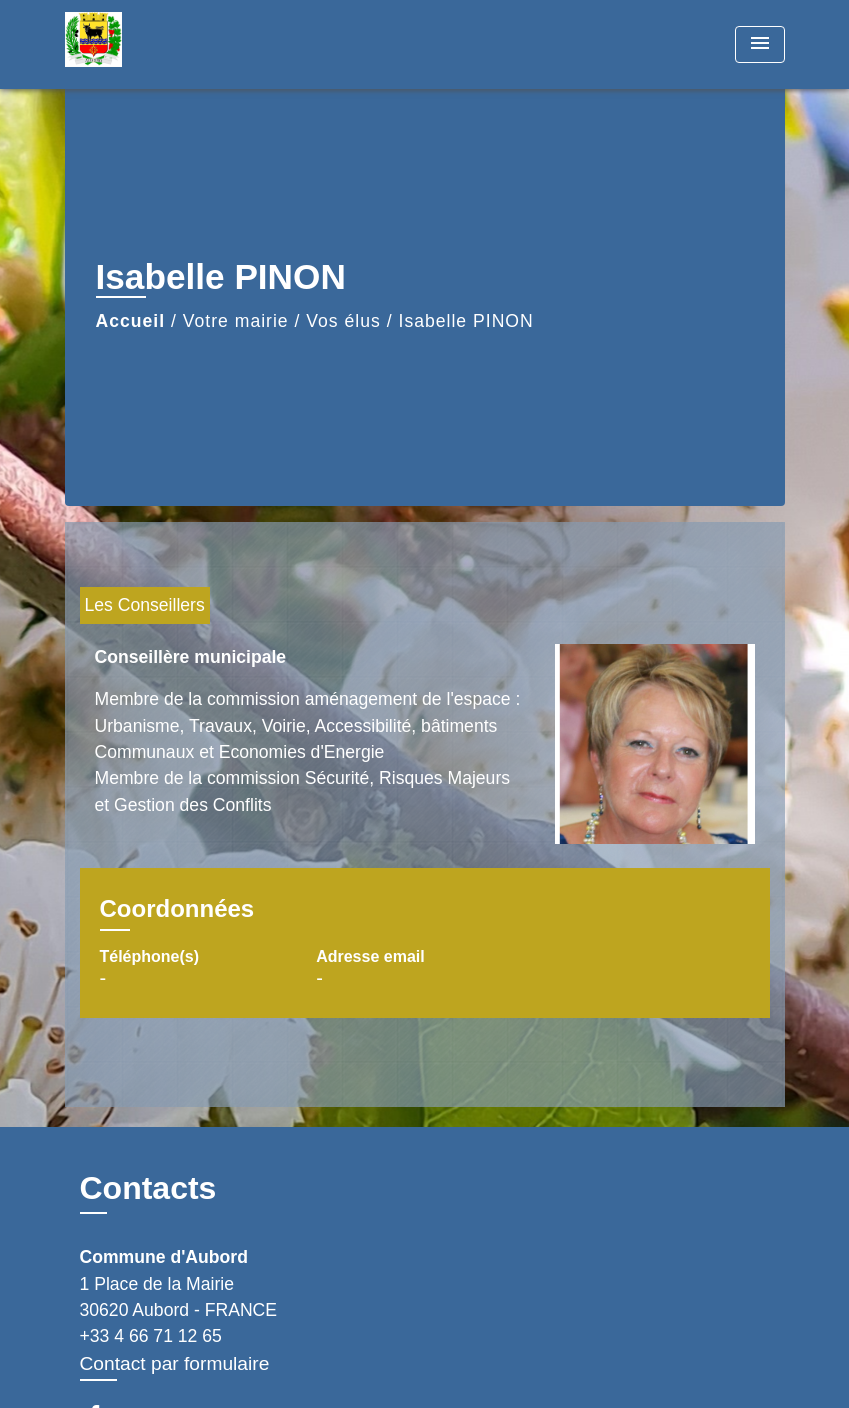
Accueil (131, 321)
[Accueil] (190, 44)
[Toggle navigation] (760, 44)
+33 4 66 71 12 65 (151, 1336)
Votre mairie (236, 321)
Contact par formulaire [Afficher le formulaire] (175, 1363)
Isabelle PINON (466, 321)
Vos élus (343, 321)
